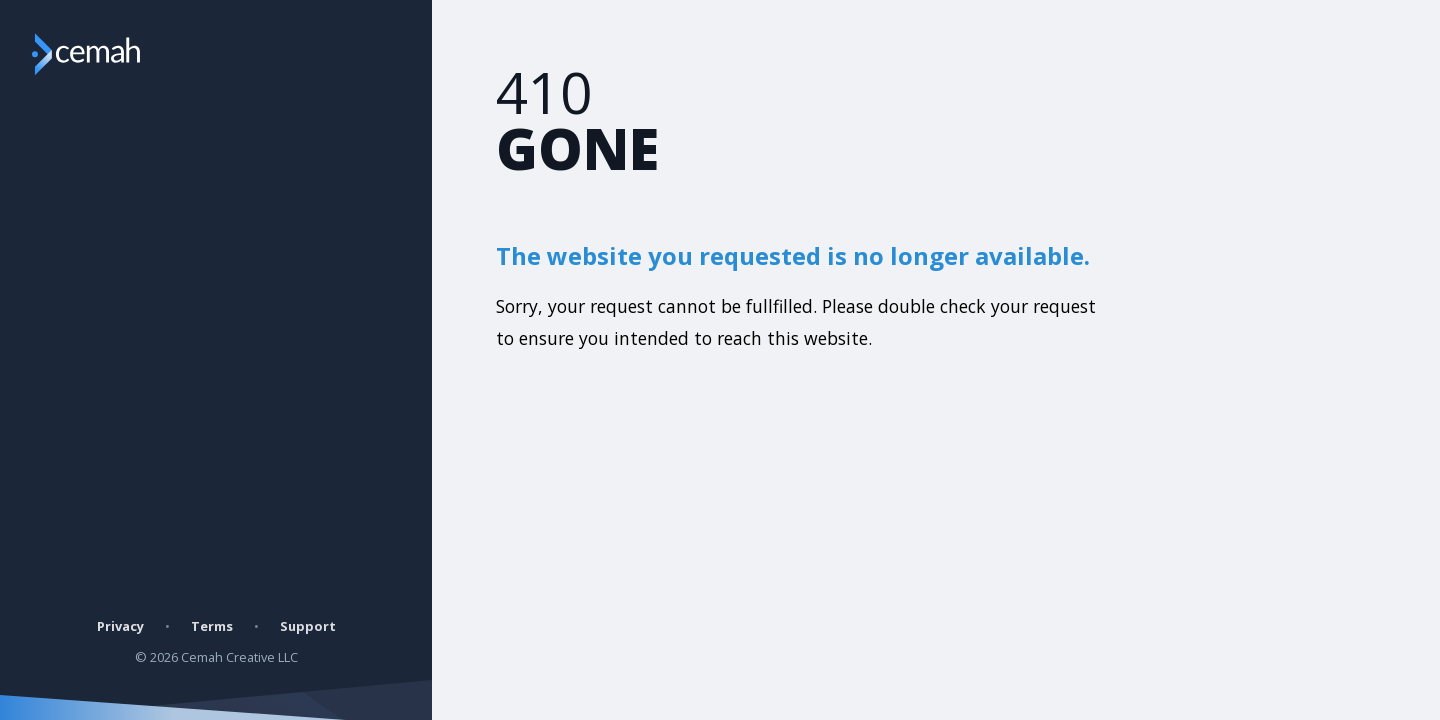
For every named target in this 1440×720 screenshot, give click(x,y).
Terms (212, 626)
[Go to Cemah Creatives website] (124, 54)
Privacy (120, 626)
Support (308, 626)
